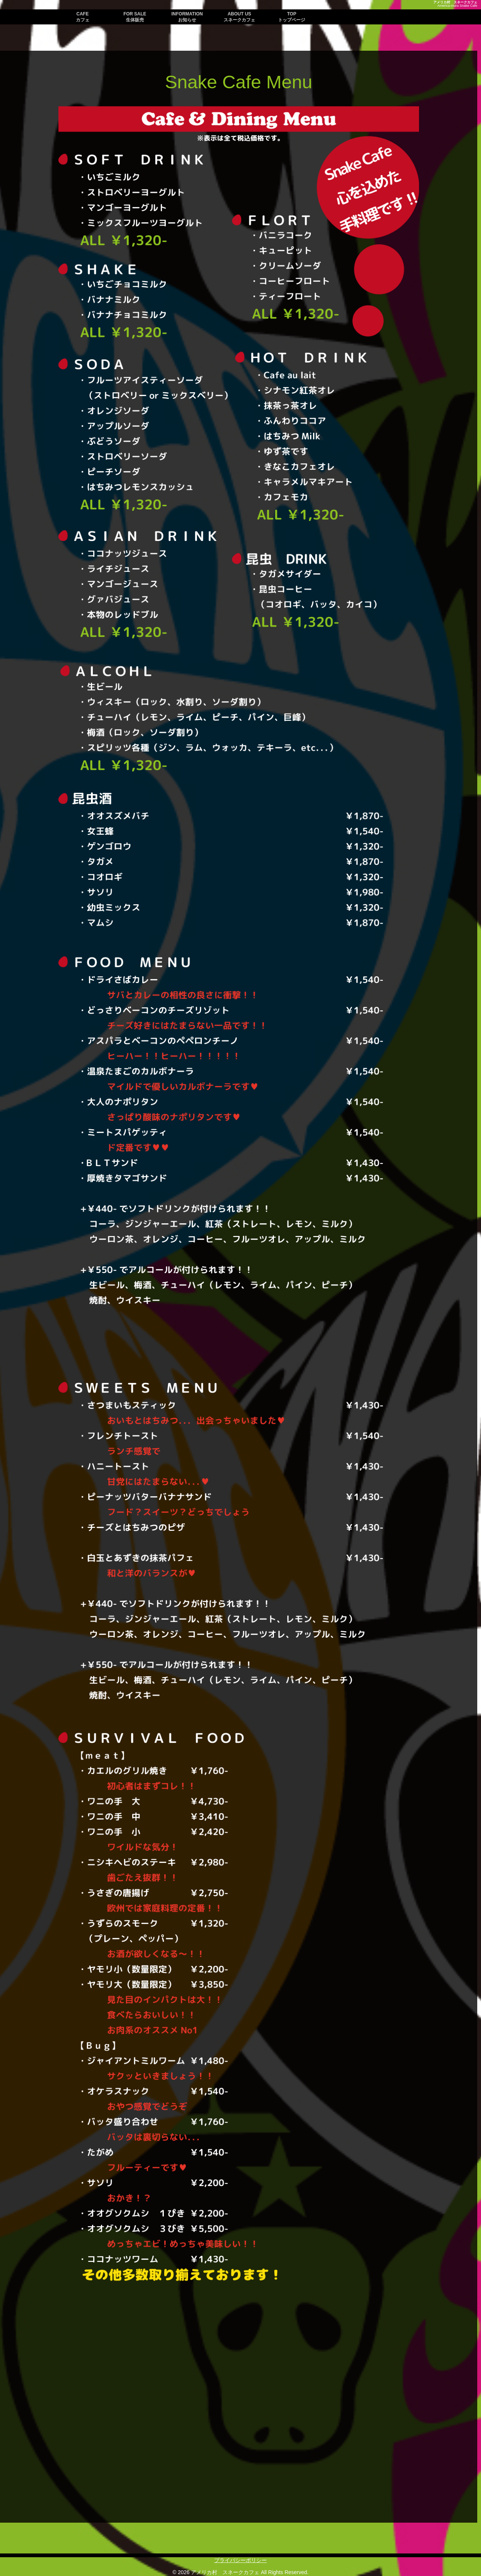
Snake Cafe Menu (238, 82)
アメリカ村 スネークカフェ (455, 2)
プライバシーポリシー (240, 2560)
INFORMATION (187, 17)
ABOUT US (239, 17)
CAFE (82, 17)
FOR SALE (134, 17)
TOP (291, 17)
